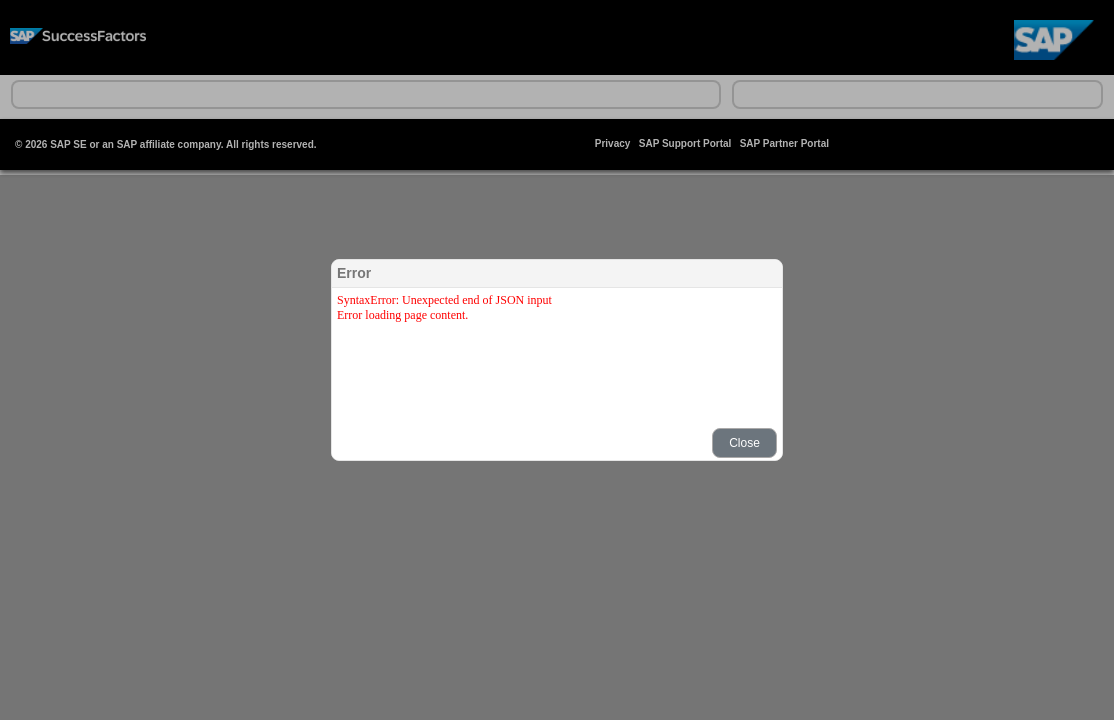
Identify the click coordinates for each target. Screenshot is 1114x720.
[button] (744, 443)
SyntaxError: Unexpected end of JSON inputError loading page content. (444, 307)
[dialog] (557, 360)
